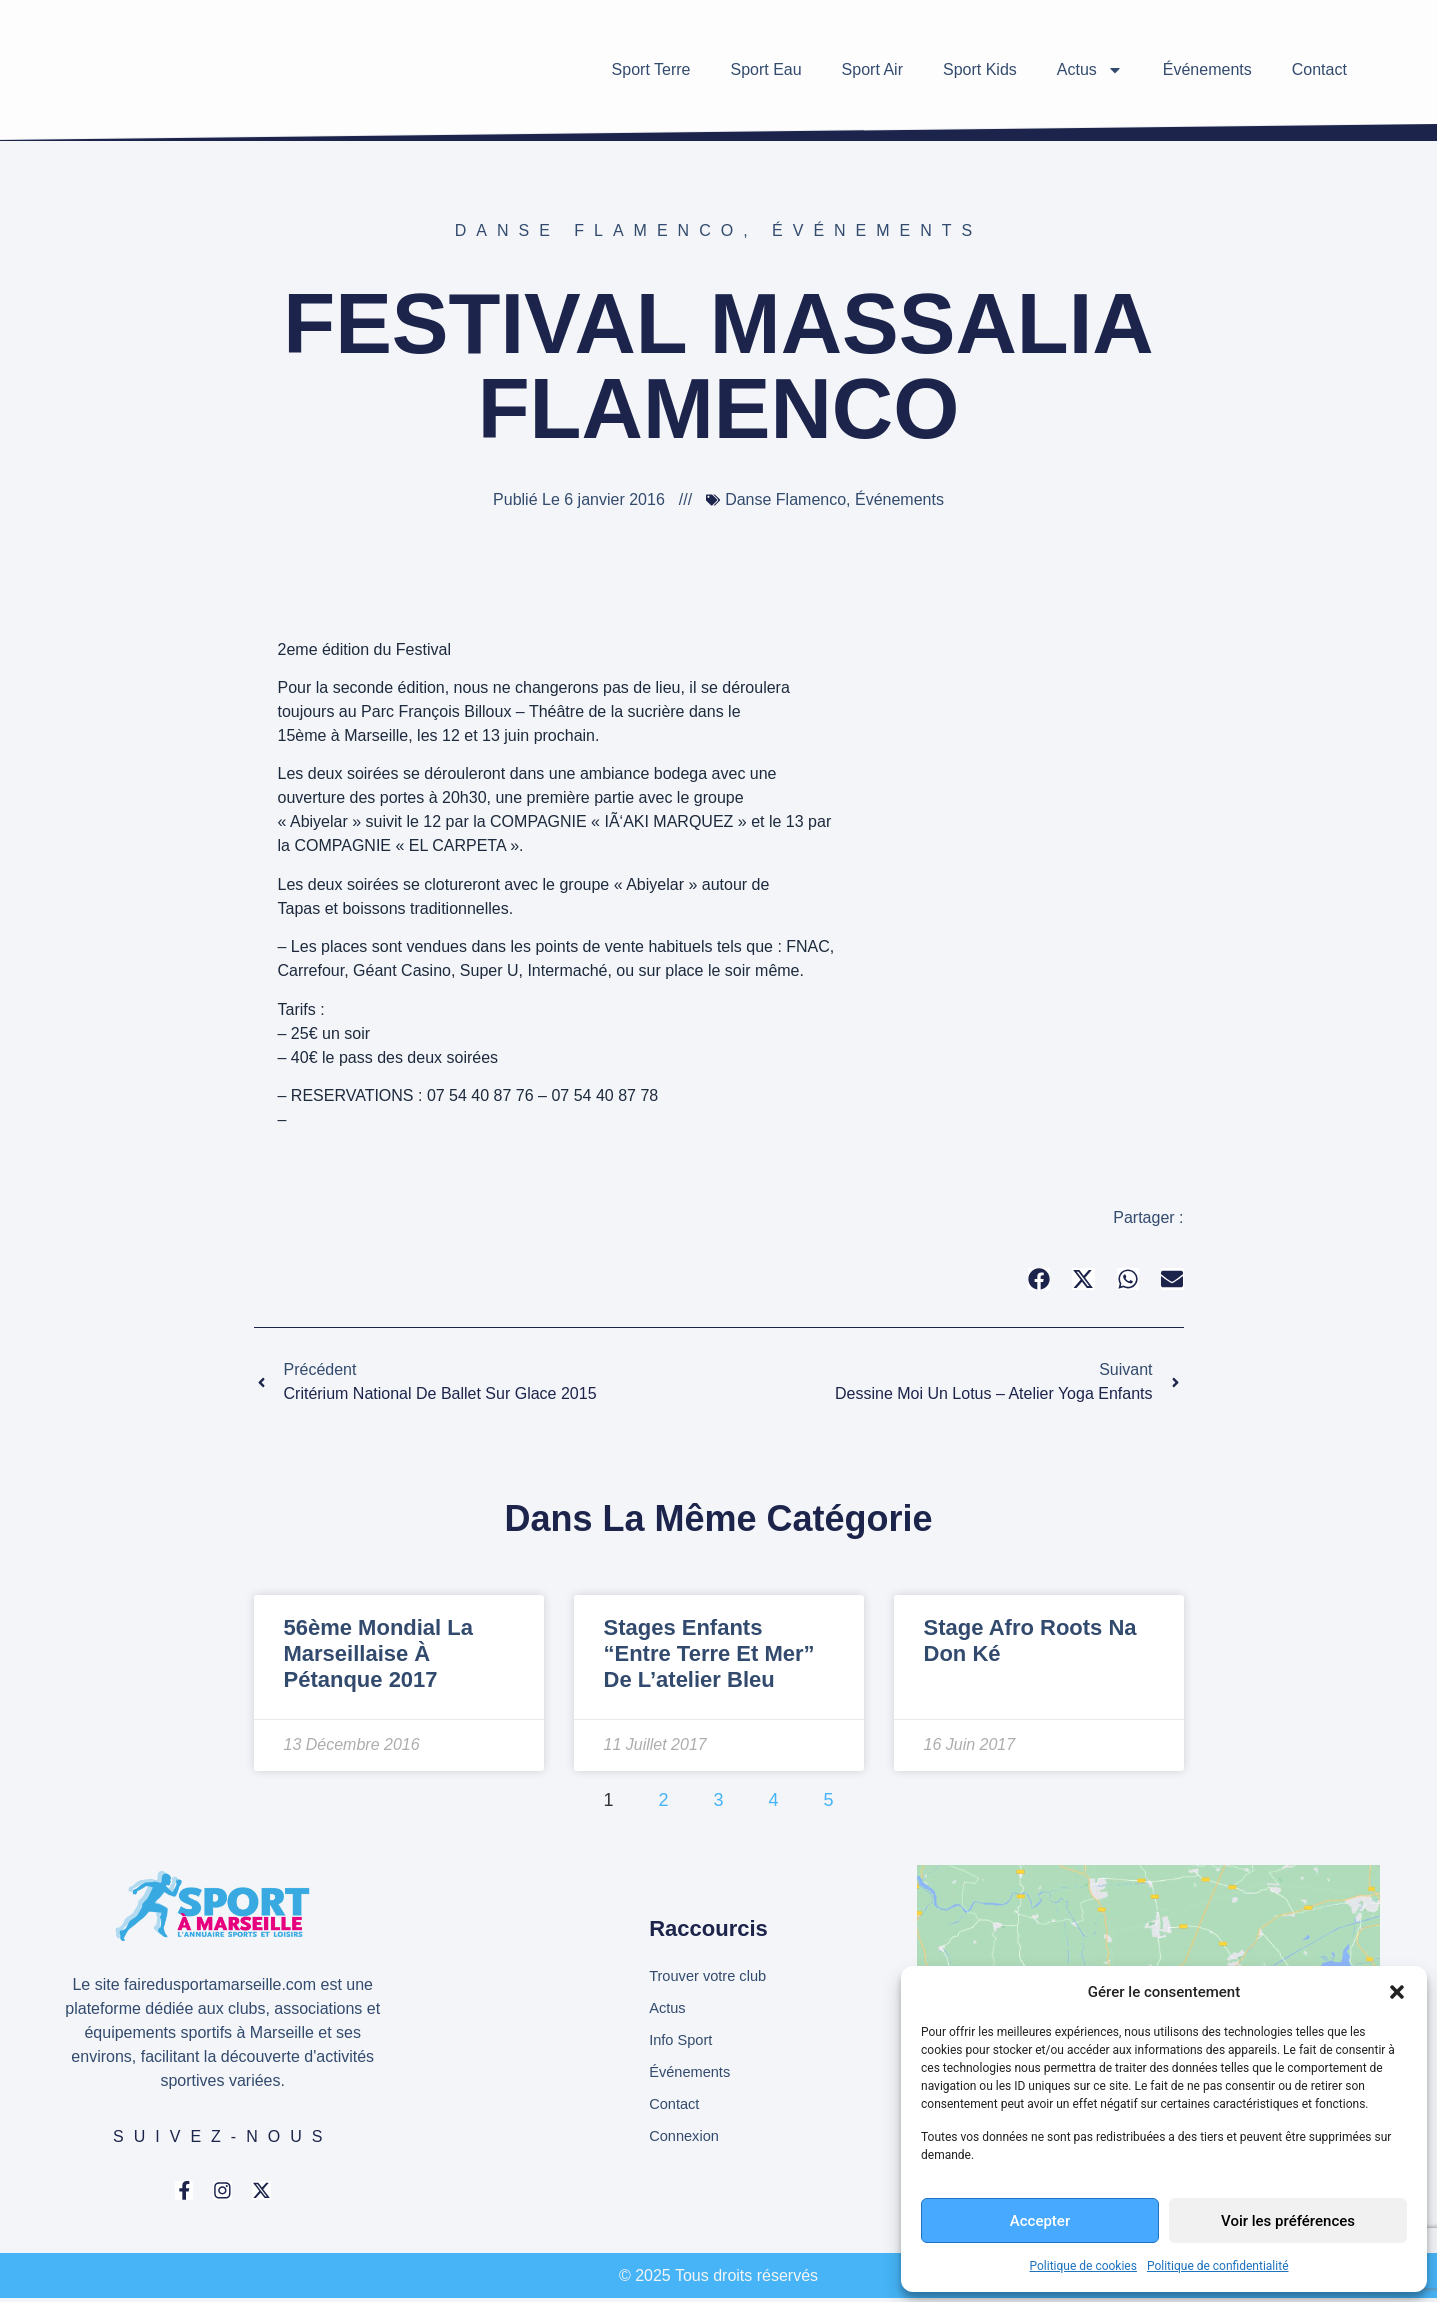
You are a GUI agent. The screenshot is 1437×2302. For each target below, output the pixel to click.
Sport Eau (765, 69)
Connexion (687, 2143)
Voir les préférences (1288, 2221)
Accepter (1040, 2221)
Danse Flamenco (599, 230)
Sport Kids (980, 69)
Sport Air (872, 69)
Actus (1090, 70)
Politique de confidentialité (1218, 2266)
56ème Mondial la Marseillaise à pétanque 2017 (379, 1654)
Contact (1319, 69)
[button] (1397, 1992)
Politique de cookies (1083, 2266)
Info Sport (683, 2041)
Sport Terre (651, 69)
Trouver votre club (713, 1973)
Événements (1207, 69)
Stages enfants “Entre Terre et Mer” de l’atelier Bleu (709, 1654)
